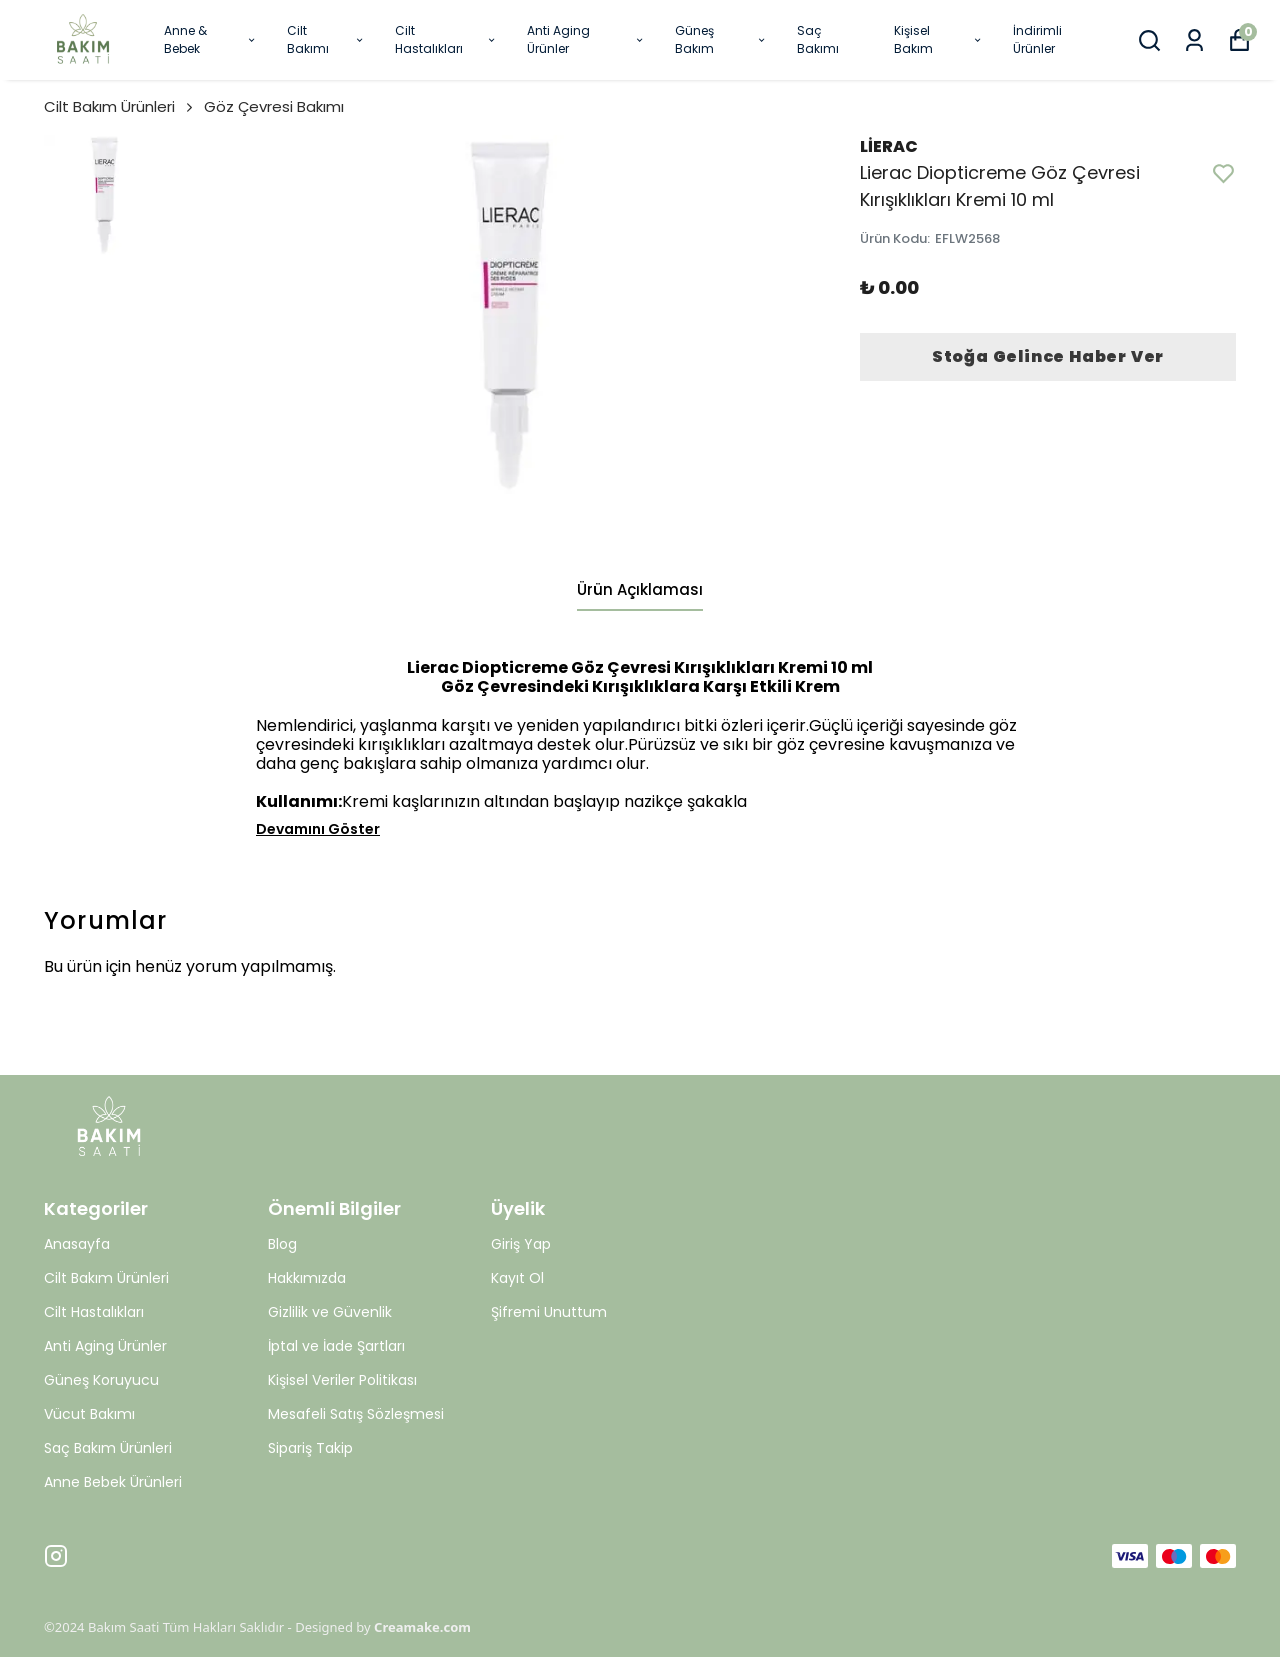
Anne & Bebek (210, 39)
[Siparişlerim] (1194, 40)
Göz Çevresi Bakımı (274, 106)
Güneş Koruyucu (101, 1380)
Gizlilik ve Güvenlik (330, 1312)
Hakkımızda (307, 1278)
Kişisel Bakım (939, 39)
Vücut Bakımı (89, 1414)
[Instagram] (56, 1556)
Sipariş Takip (310, 1448)
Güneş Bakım (721, 39)
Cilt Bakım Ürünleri (120, 106)
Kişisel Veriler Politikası (342, 1380)
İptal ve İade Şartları (336, 1346)
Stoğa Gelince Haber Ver (1048, 356)
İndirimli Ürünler (1037, 39)
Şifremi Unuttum (549, 1312)
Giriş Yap (521, 1244)
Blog (282, 1244)
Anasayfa (77, 1244)
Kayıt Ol (517, 1278)
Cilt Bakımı (325, 39)
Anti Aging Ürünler (586, 39)
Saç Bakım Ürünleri (108, 1448)
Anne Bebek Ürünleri (113, 1482)
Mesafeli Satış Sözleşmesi (356, 1414)
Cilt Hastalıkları (446, 39)
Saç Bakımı (818, 39)
